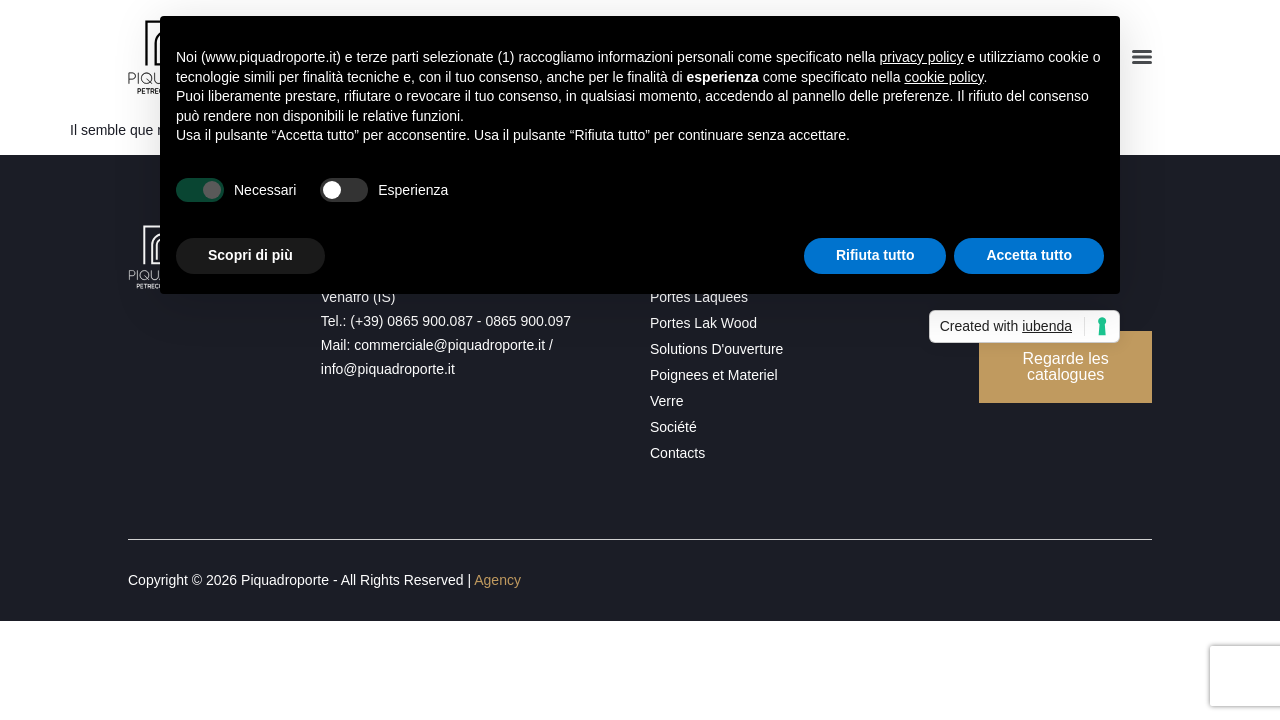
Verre (666, 401)
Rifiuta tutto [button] (875, 255)
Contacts (677, 453)
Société (673, 427)
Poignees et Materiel (714, 375)
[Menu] (1142, 57)
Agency (497, 580)
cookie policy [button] (943, 77)
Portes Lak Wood (703, 323)
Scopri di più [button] (250, 255)
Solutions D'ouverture (716, 349)
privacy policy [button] (921, 57)
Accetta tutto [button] (1029, 255)
